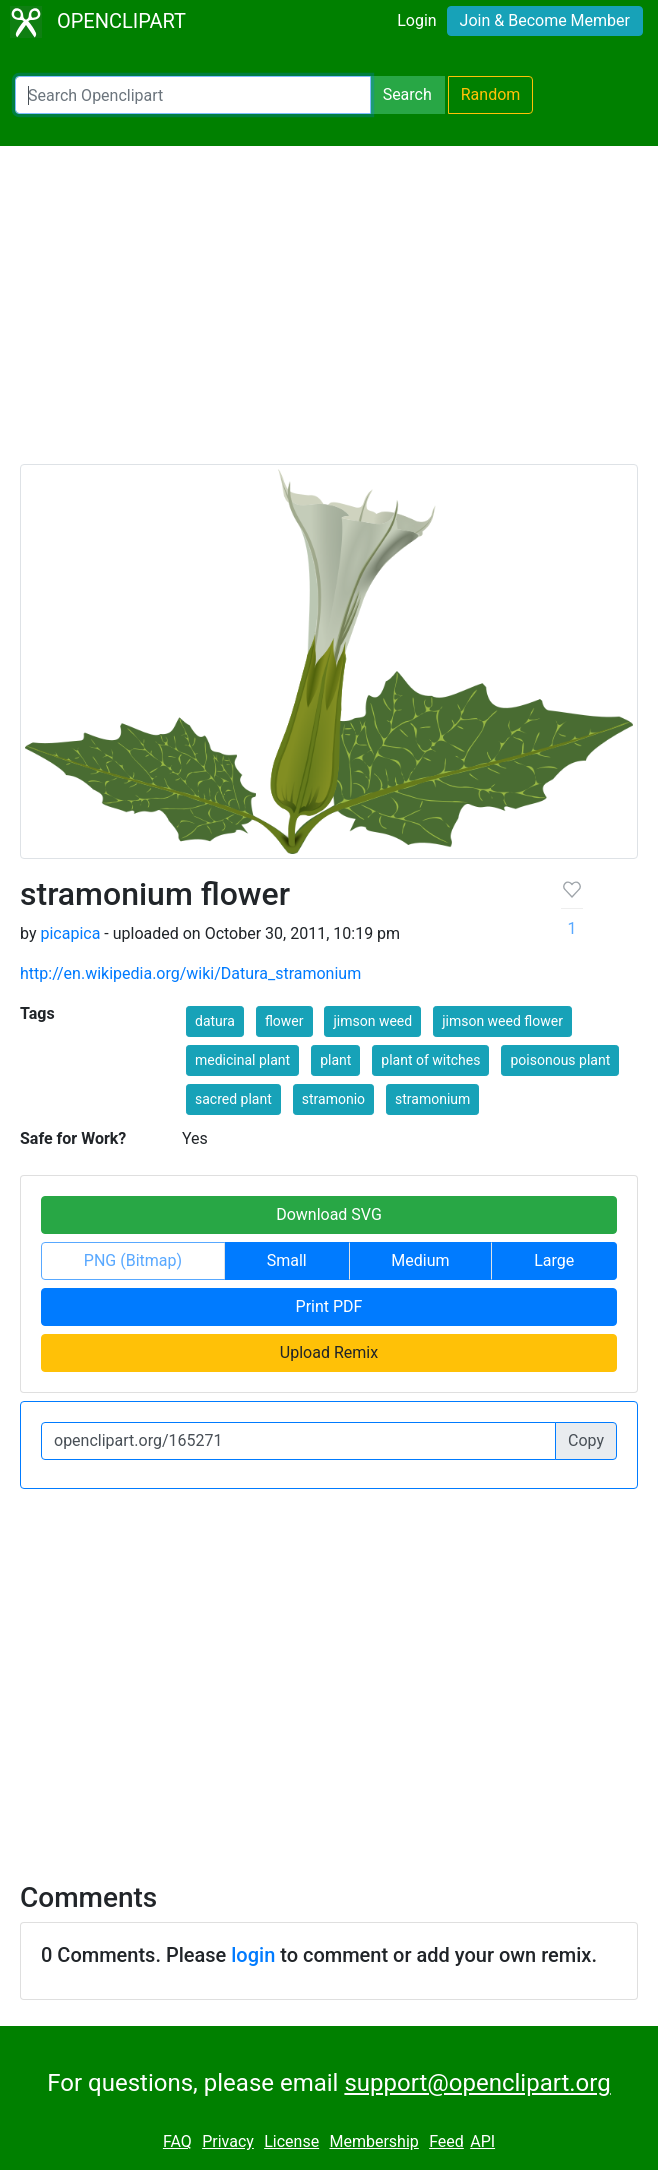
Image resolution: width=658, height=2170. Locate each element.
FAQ (177, 2141)
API (482, 2141)
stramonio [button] (333, 1099)
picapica (70, 933)
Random (491, 94)
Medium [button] (420, 1260)
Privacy (228, 2141)
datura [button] (215, 1021)
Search (407, 94)
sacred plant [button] (233, 1099)
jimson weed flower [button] (502, 1021)
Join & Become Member (545, 20)
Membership (373, 2141)
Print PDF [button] (329, 1306)
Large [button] (554, 1260)
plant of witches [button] (430, 1060)
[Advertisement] (329, 314)
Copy (586, 1440)
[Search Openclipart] (193, 95)
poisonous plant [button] (560, 1060)
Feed (446, 2141)
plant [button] (335, 1060)
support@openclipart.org (477, 2083)
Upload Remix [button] (329, 1352)
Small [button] (287, 1260)
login (253, 1955)
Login (416, 20)
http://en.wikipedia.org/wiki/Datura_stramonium (190, 973)
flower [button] (284, 1021)
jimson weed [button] (372, 1021)
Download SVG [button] (329, 1214)
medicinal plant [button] (242, 1060)
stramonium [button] (432, 1099)
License (291, 2141)
